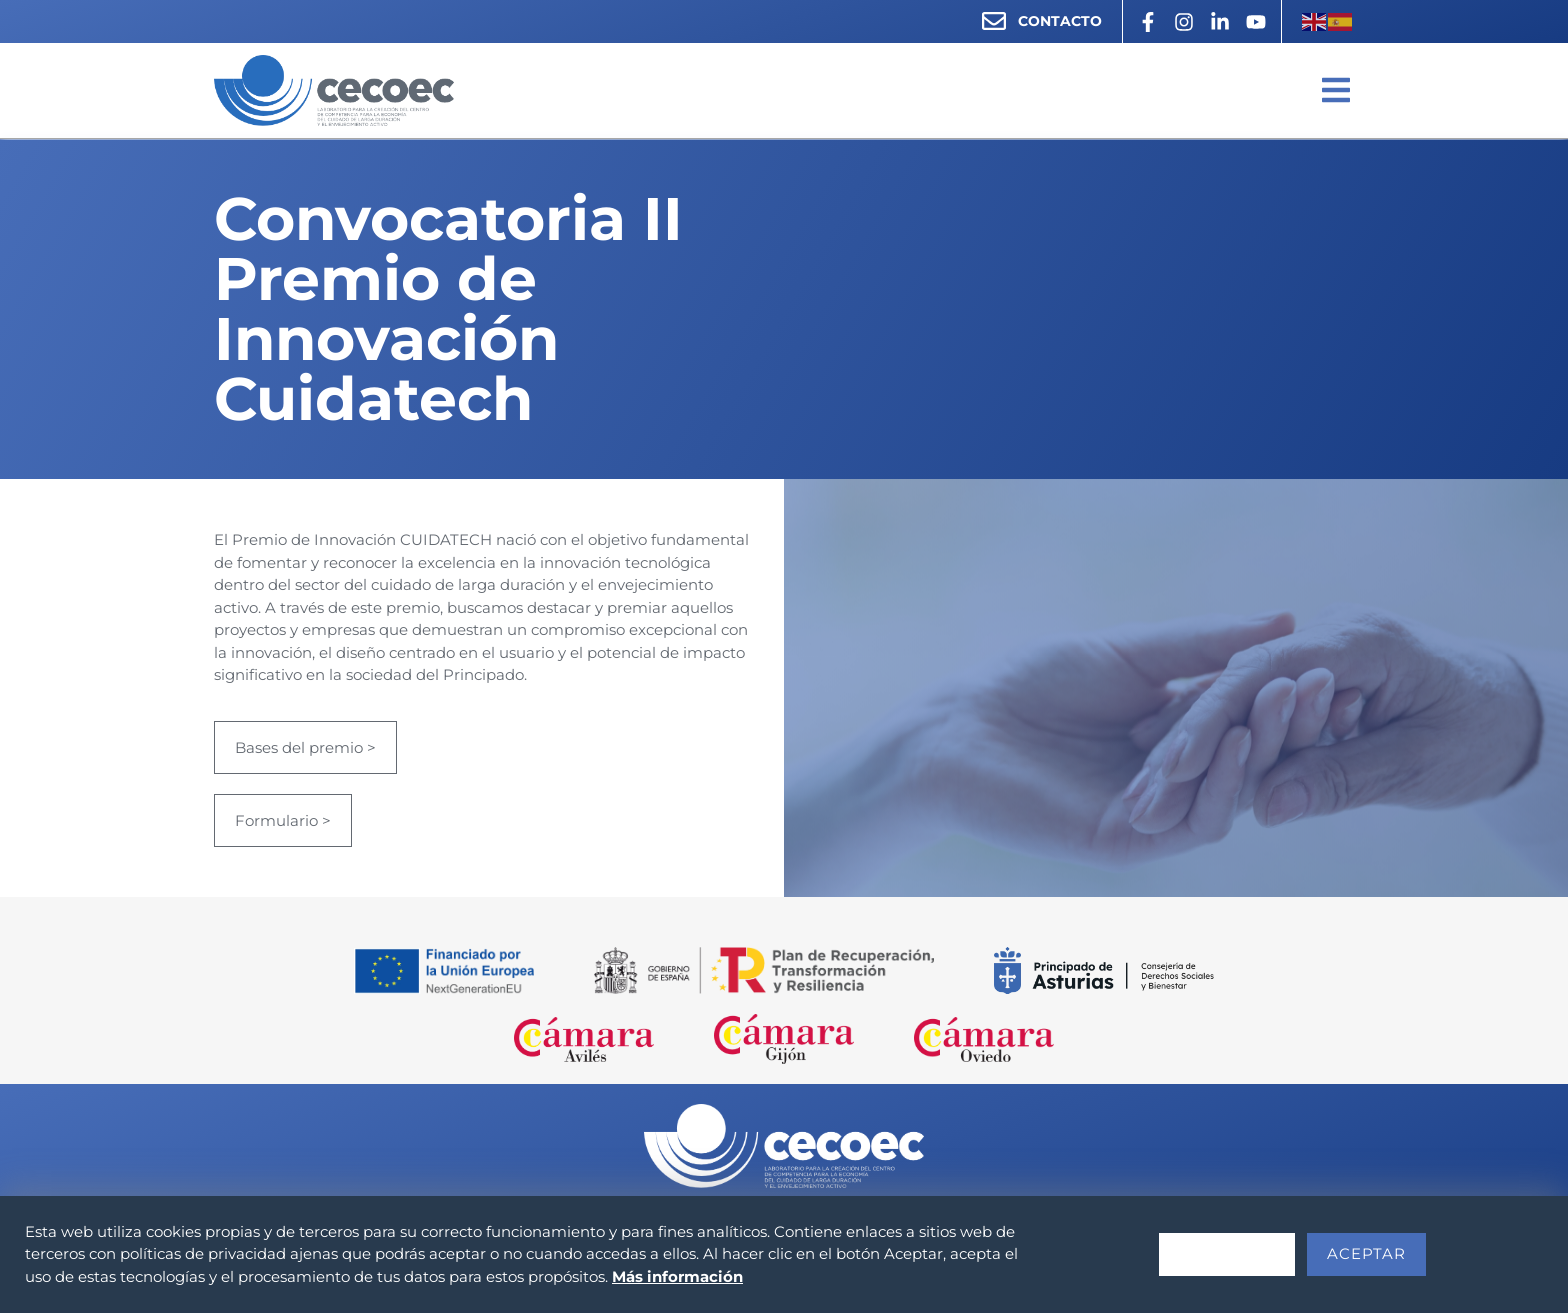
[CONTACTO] (994, 21)
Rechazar (1227, 1253)
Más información (677, 1276)
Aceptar (1367, 1253)
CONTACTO (1060, 21)
